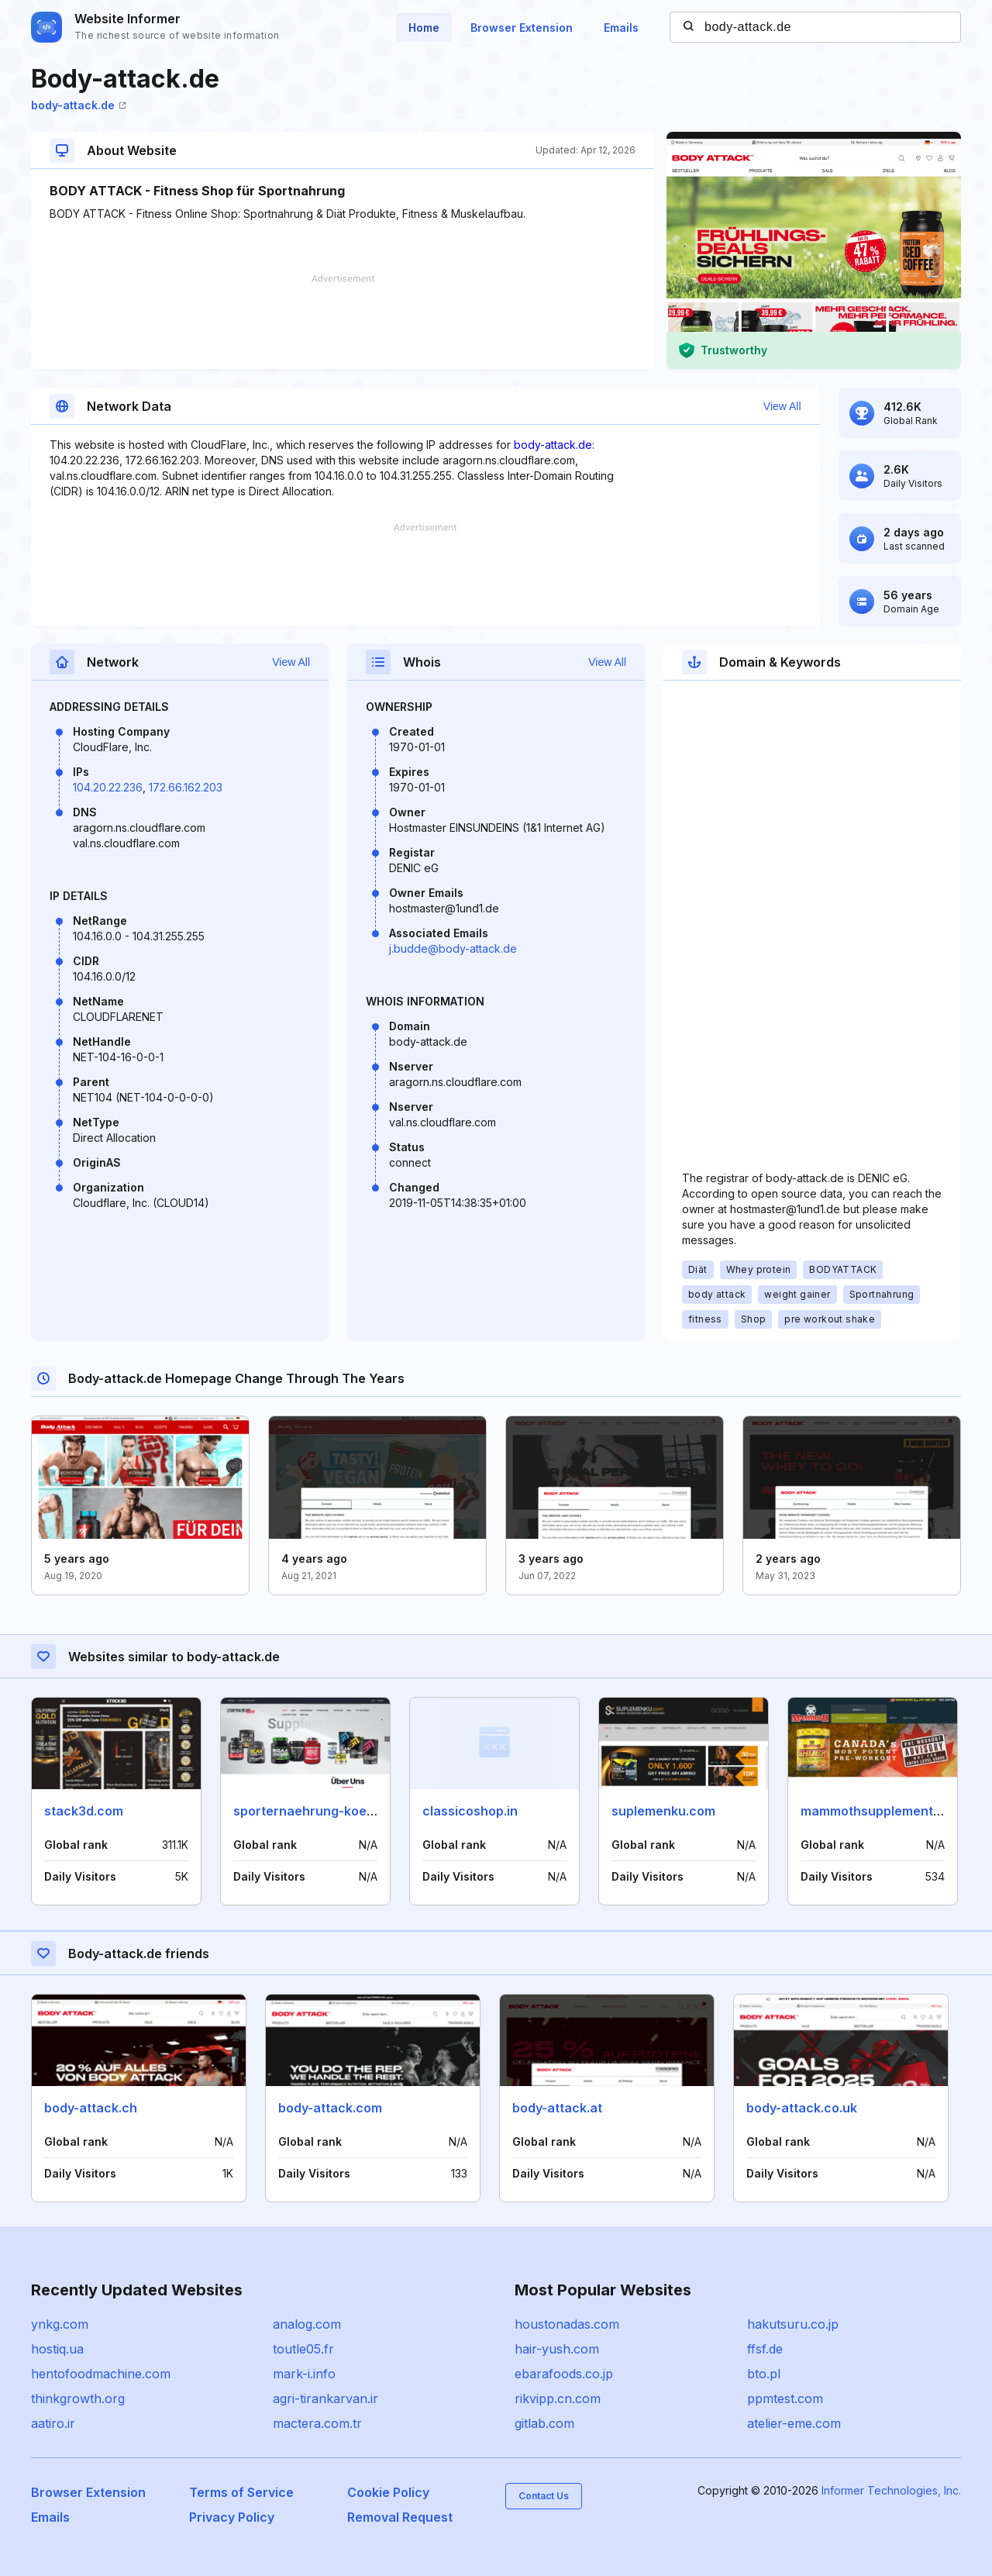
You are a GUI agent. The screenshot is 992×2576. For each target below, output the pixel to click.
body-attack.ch (90, 2108)
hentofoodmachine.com (100, 2373)
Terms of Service (241, 2492)
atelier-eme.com (794, 2423)
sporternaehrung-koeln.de (314, 1811)
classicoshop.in (470, 1811)
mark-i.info (304, 2373)
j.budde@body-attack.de (453, 948)
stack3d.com (83, 1811)
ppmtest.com (785, 2398)
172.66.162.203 (185, 787)
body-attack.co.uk (801, 2108)
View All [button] (782, 406)
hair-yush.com (557, 2349)
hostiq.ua (57, 2349)
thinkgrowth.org (78, 2398)
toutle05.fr (303, 2349)
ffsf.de (765, 2349)
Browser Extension (521, 27)
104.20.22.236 (108, 787)
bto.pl (763, 2373)
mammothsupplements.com (885, 1811)
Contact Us (543, 2496)
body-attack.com (330, 2108)
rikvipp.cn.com (558, 2398)
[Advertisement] (343, 322)
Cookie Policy (388, 2492)
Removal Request (400, 2517)
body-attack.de (78, 105)
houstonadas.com (567, 2324)
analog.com (307, 2324)
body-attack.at (557, 2108)
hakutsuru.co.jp (793, 2324)
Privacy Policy (231, 2517)
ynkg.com (59, 2324)
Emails (621, 27)
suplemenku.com (663, 1811)
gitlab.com (544, 2423)
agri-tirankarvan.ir (325, 2398)
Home (423, 27)
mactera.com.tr (317, 2423)
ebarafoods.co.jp (564, 2373)
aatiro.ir (53, 2423)
